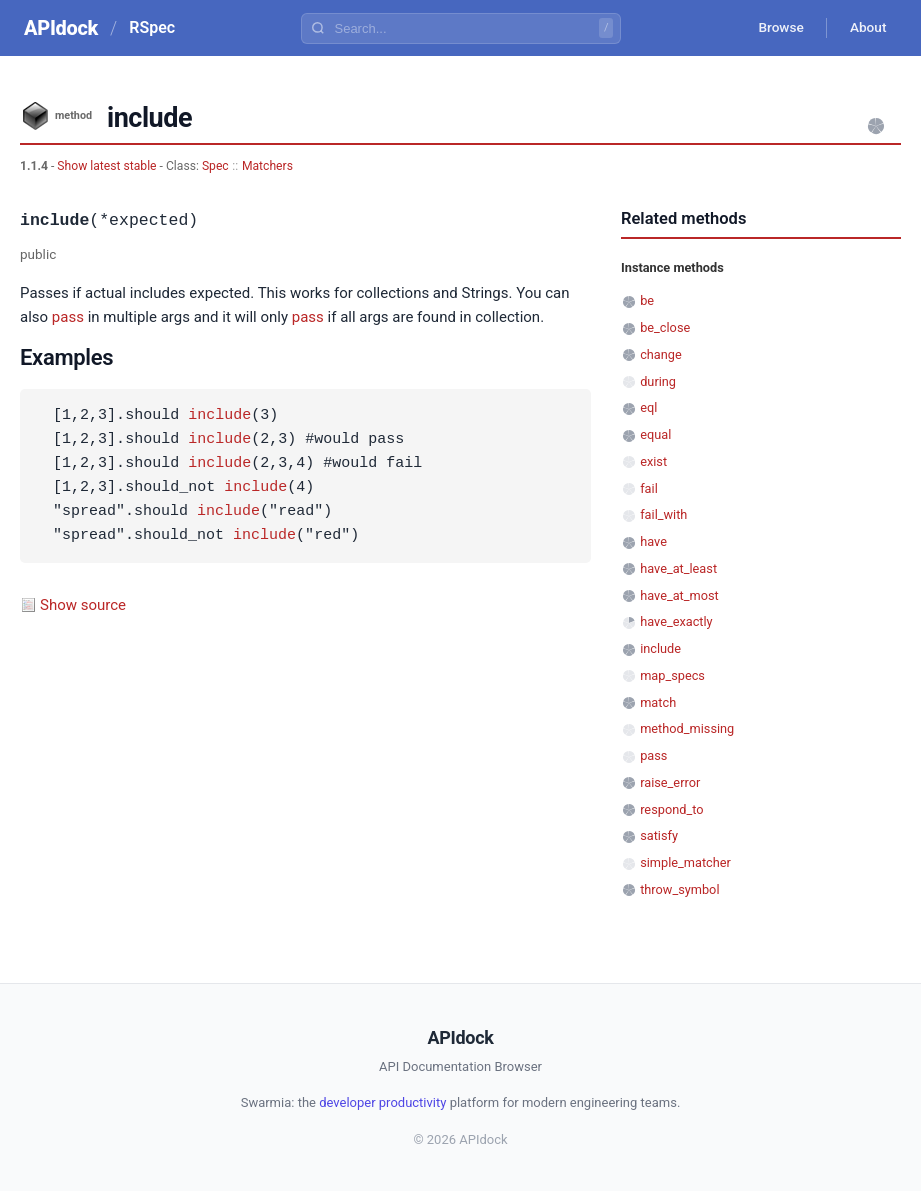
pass (68, 317)
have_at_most (679, 595)
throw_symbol (679, 889)
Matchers (267, 166)
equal (655, 434)
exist (653, 461)
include (219, 416)
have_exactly (676, 621)
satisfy (659, 835)
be (647, 300)
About (866, 28)
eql (648, 407)
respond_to (671, 809)
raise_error (670, 782)
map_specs (672, 675)
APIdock (61, 28)
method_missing (687, 728)
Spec (215, 166)
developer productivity (382, 1102)
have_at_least (678, 568)
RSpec (152, 27)
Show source (83, 605)
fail (649, 488)
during (658, 381)
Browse (775, 28)
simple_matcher (685, 862)
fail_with (663, 514)
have (653, 541)
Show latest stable (108, 166)
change (661, 354)
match (658, 702)
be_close (665, 327)
